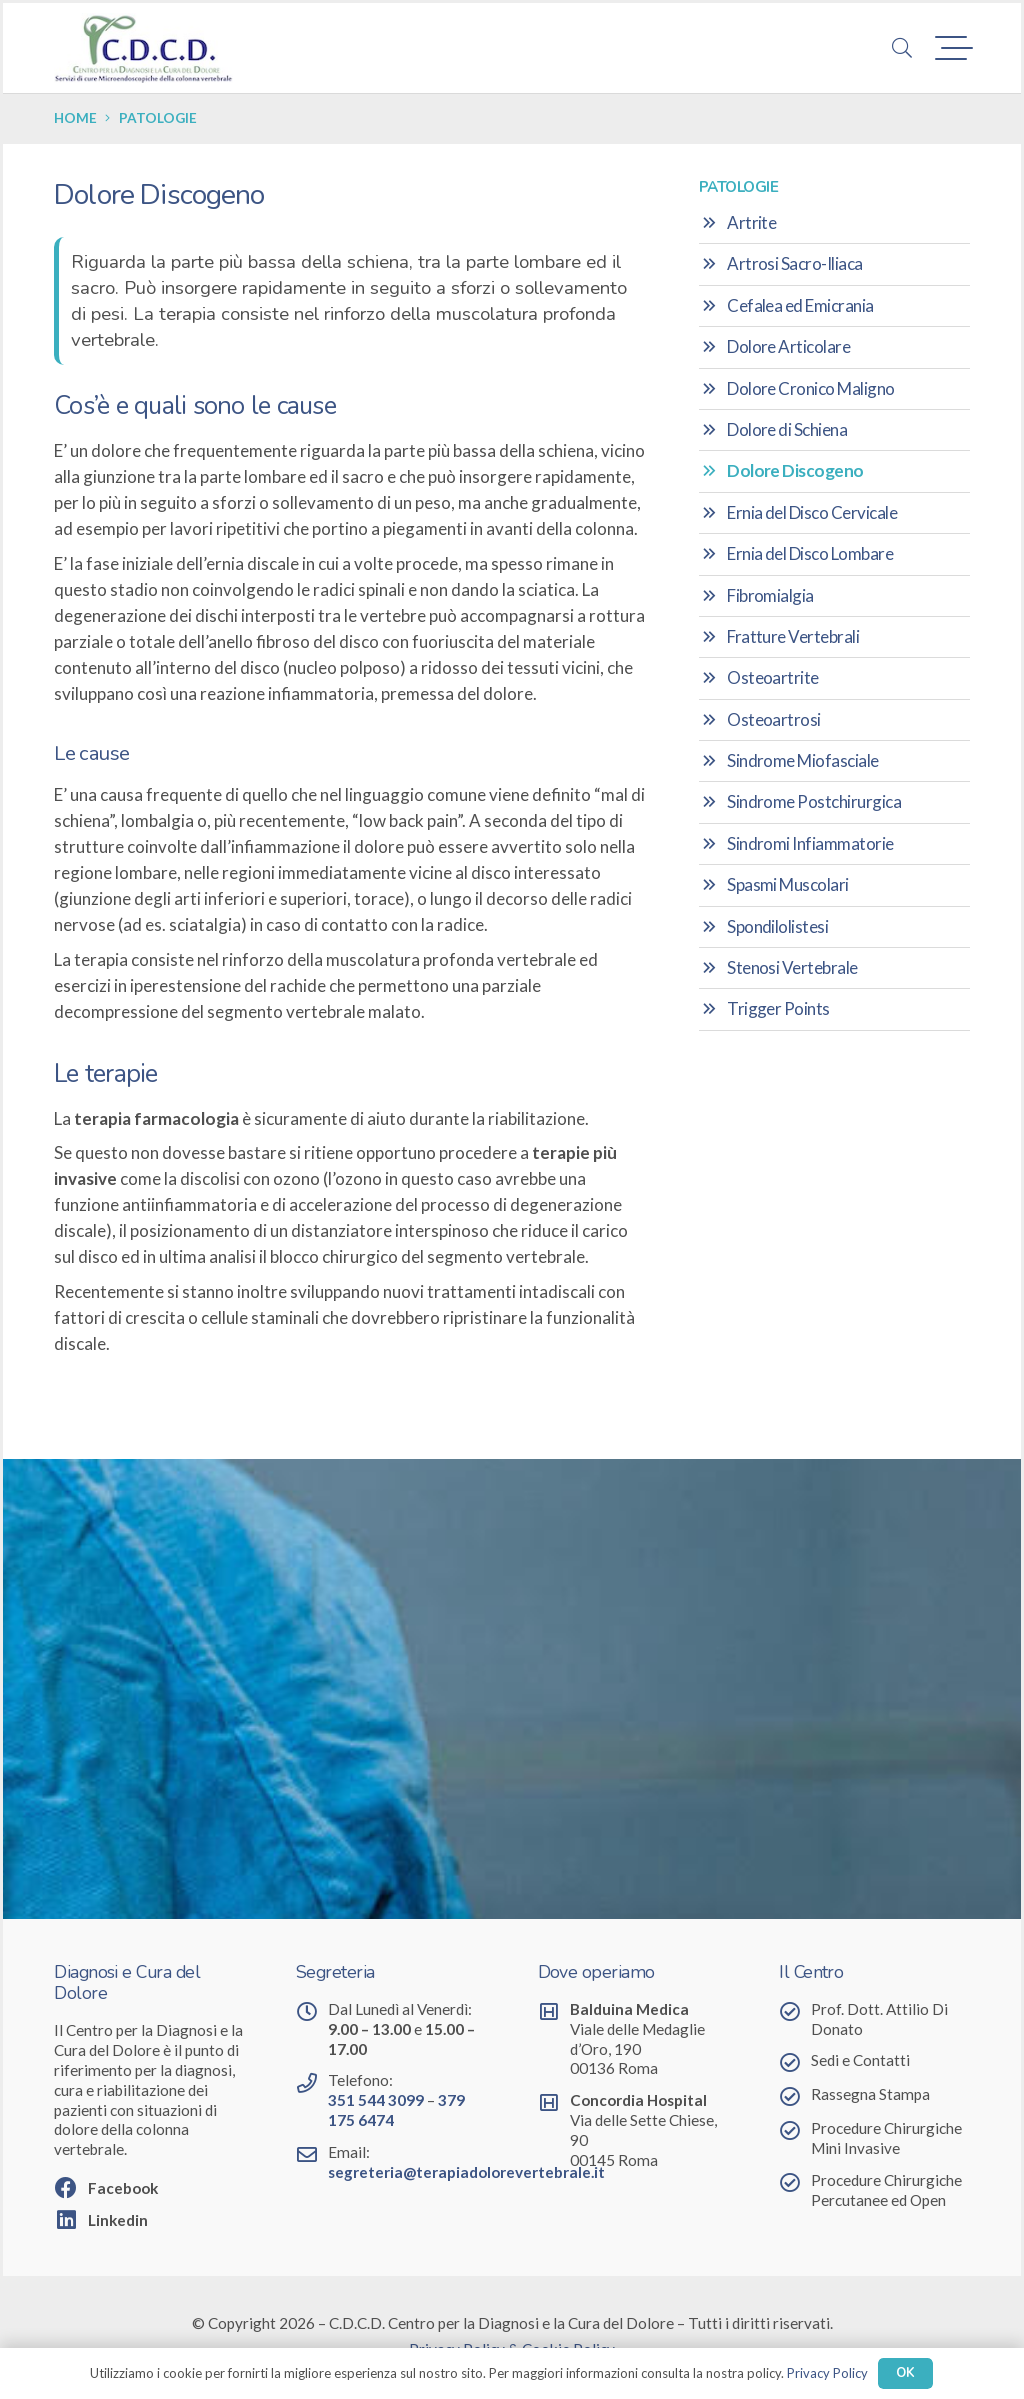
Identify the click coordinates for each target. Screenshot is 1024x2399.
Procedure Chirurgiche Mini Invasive (886, 2138)
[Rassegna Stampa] (795, 2096)
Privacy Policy (827, 2373)
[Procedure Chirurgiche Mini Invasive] (795, 2130)
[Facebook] (71, 2187)
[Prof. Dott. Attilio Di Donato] (795, 2011)
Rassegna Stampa (870, 2094)
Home (75, 118)
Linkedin (118, 2220)
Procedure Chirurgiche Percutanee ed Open (886, 2190)
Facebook (123, 2188)
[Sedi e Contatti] (795, 2062)
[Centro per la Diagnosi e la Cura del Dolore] (143, 48)
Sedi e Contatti (860, 2060)
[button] (902, 48)
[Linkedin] (71, 2219)
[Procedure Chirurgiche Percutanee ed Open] (795, 2182)
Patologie (158, 118)
